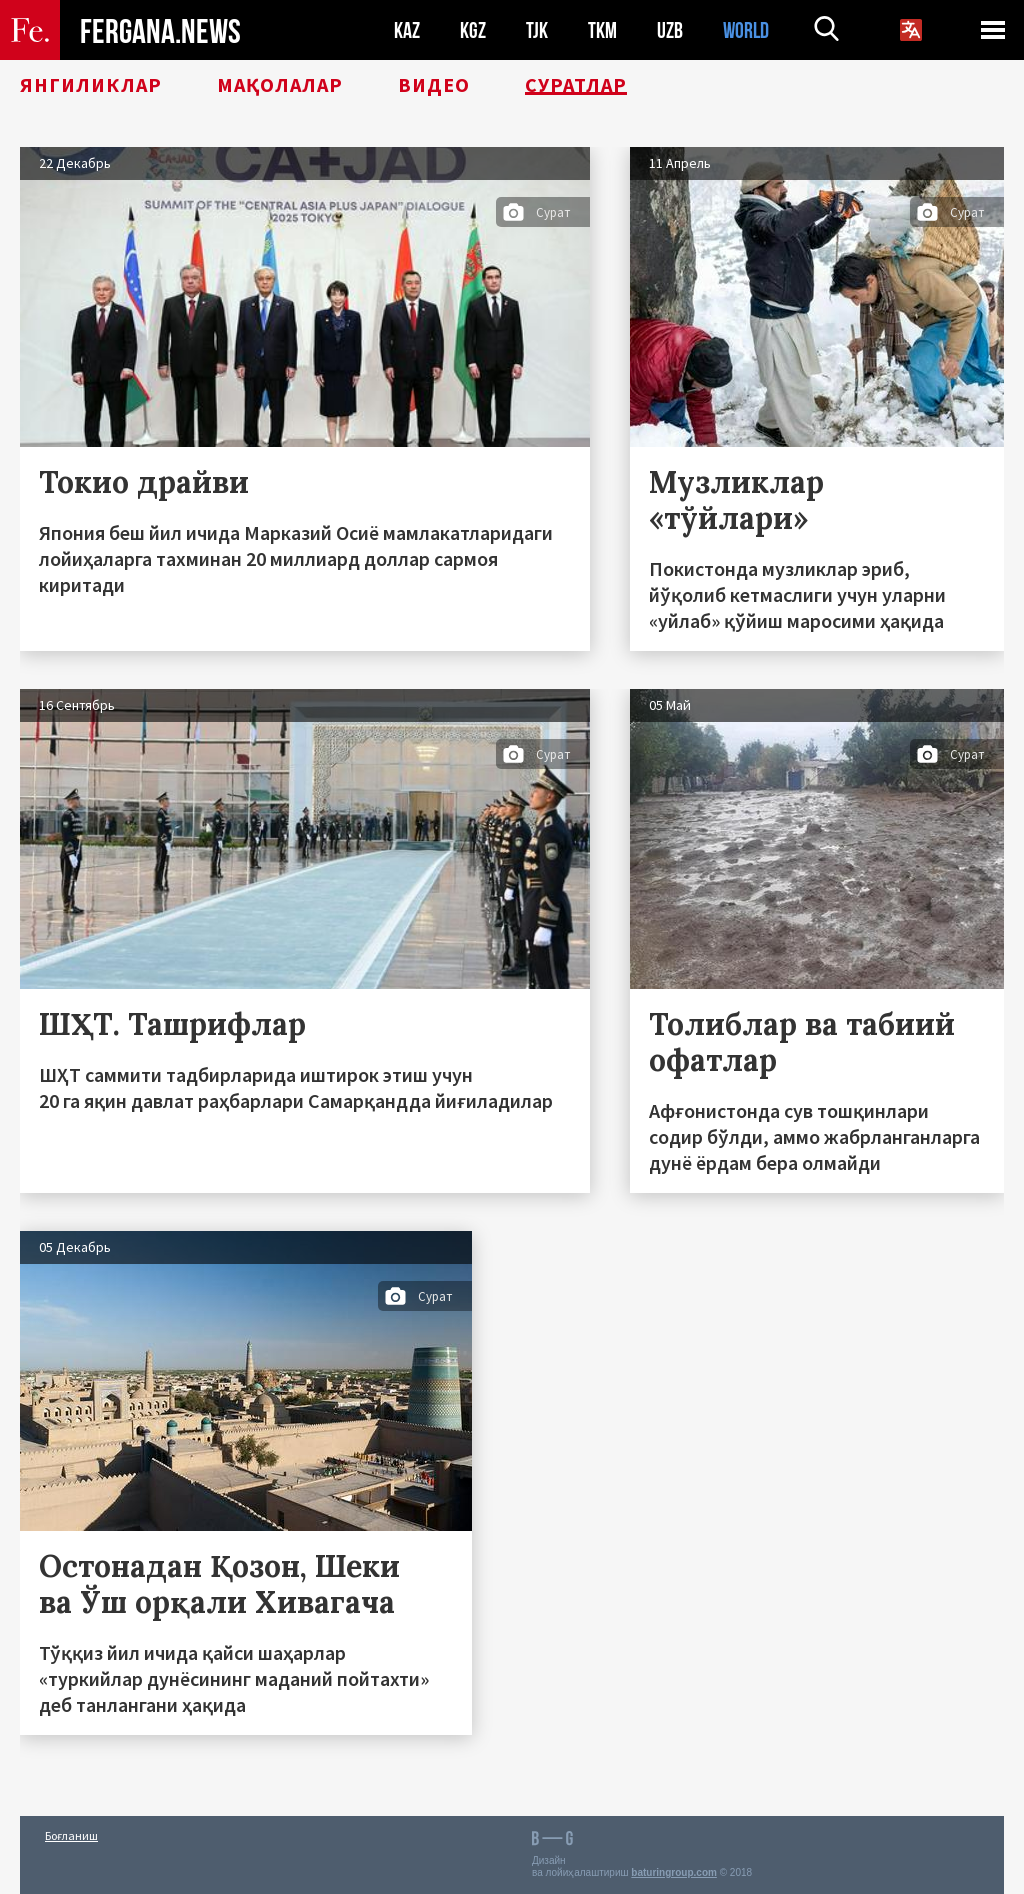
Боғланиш (71, 1835)
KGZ (473, 30)
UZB (670, 30)
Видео (434, 85)
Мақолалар (280, 85)
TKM (602, 30)
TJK (537, 30)
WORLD (746, 30)
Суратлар (576, 85)
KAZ (407, 30)
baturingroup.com (674, 1872)
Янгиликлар (91, 85)
